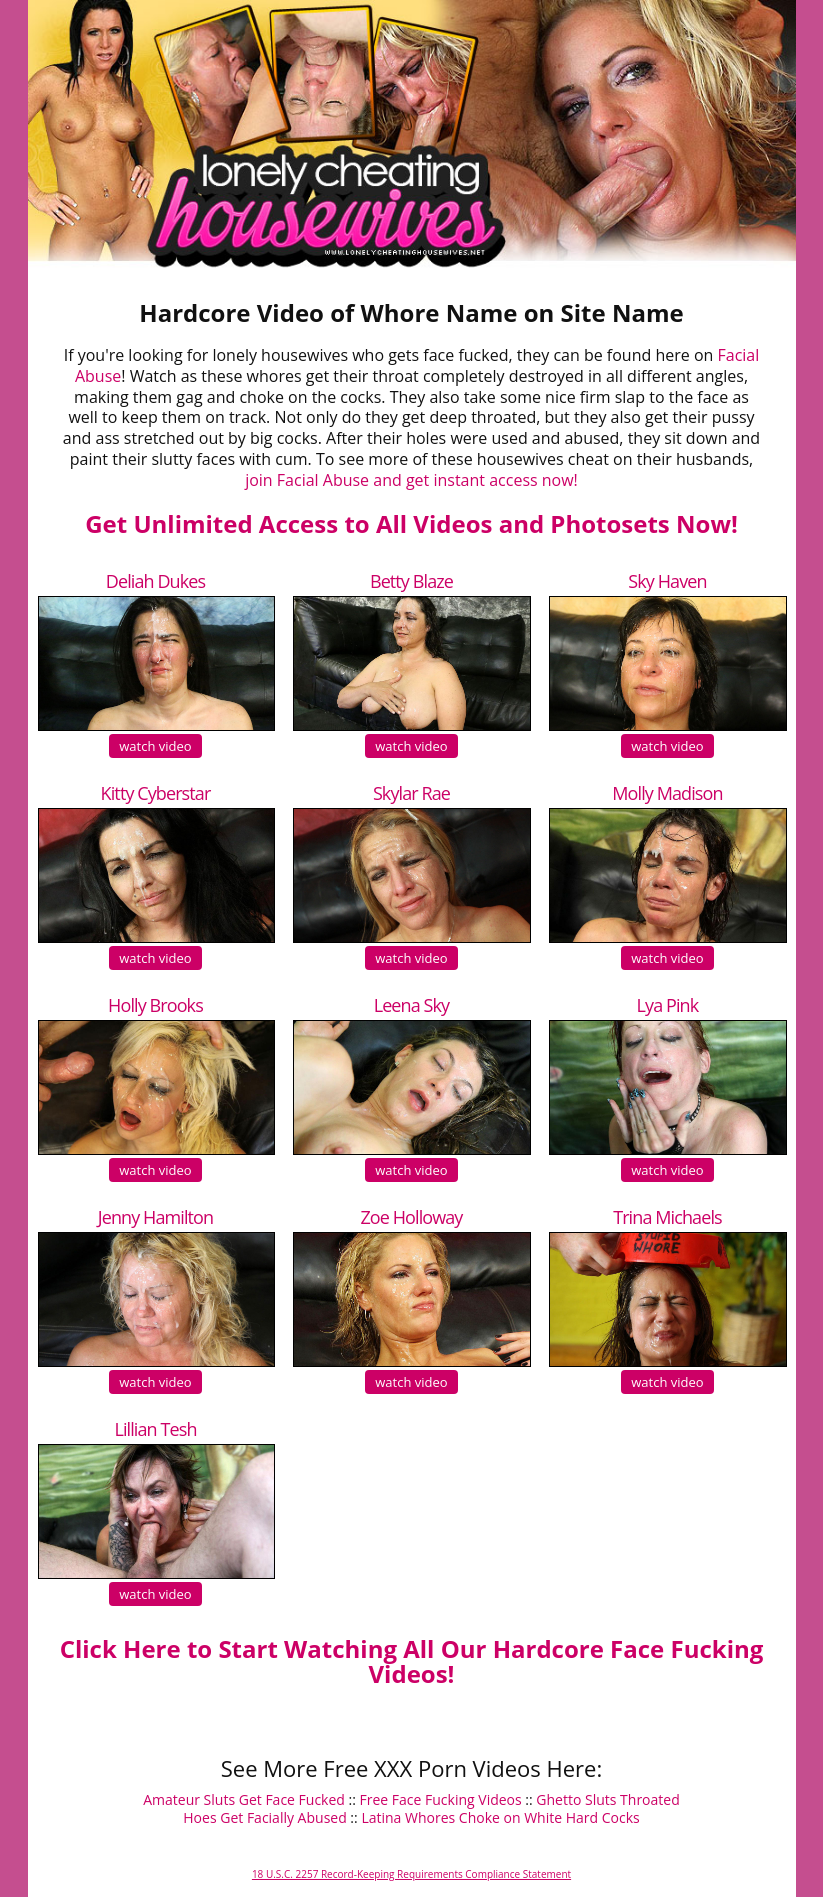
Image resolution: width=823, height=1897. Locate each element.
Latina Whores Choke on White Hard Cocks (500, 1817)
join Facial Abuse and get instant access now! (411, 480)
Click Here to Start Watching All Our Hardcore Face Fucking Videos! (412, 1661)
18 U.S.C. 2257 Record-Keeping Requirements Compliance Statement (411, 1874)
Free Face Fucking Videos (441, 1799)
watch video (155, 746)
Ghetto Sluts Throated (607, 1799)
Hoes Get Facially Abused (264, 1817)
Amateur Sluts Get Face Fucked (244, 1799)
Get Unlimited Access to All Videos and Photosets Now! (411, 523)
